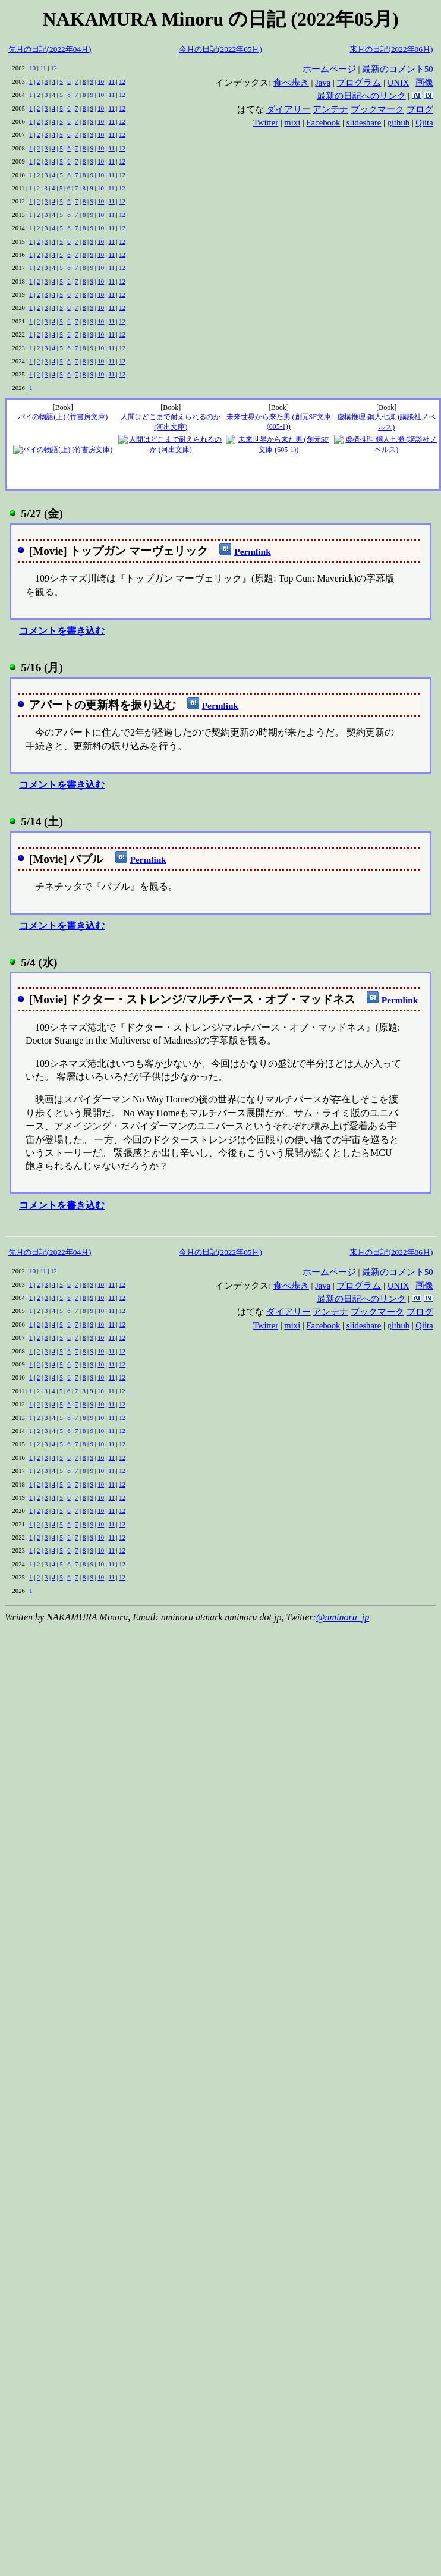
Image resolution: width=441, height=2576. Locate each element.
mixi (292, 122)
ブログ (420, 109)
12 (54, 68)
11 (43, 68)
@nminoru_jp (342, 1617)
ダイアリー (288, 109)
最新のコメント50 (397, 69)
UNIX (399, 82)
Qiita (424, 122)
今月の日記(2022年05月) (220, 49)
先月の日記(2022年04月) (50, 49)
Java (322, 82)
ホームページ (329, 69)
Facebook (323, 122)
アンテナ (330, 109)
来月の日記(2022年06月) (391, 49)
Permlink (252, 551)
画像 (424, 82)
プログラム (358, 82)
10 (32, 68)
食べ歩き (291, 82)
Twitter (265, 122)
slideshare (364, 122)
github (399, 122)
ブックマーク (377, 109)
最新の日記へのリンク (361, 95)
